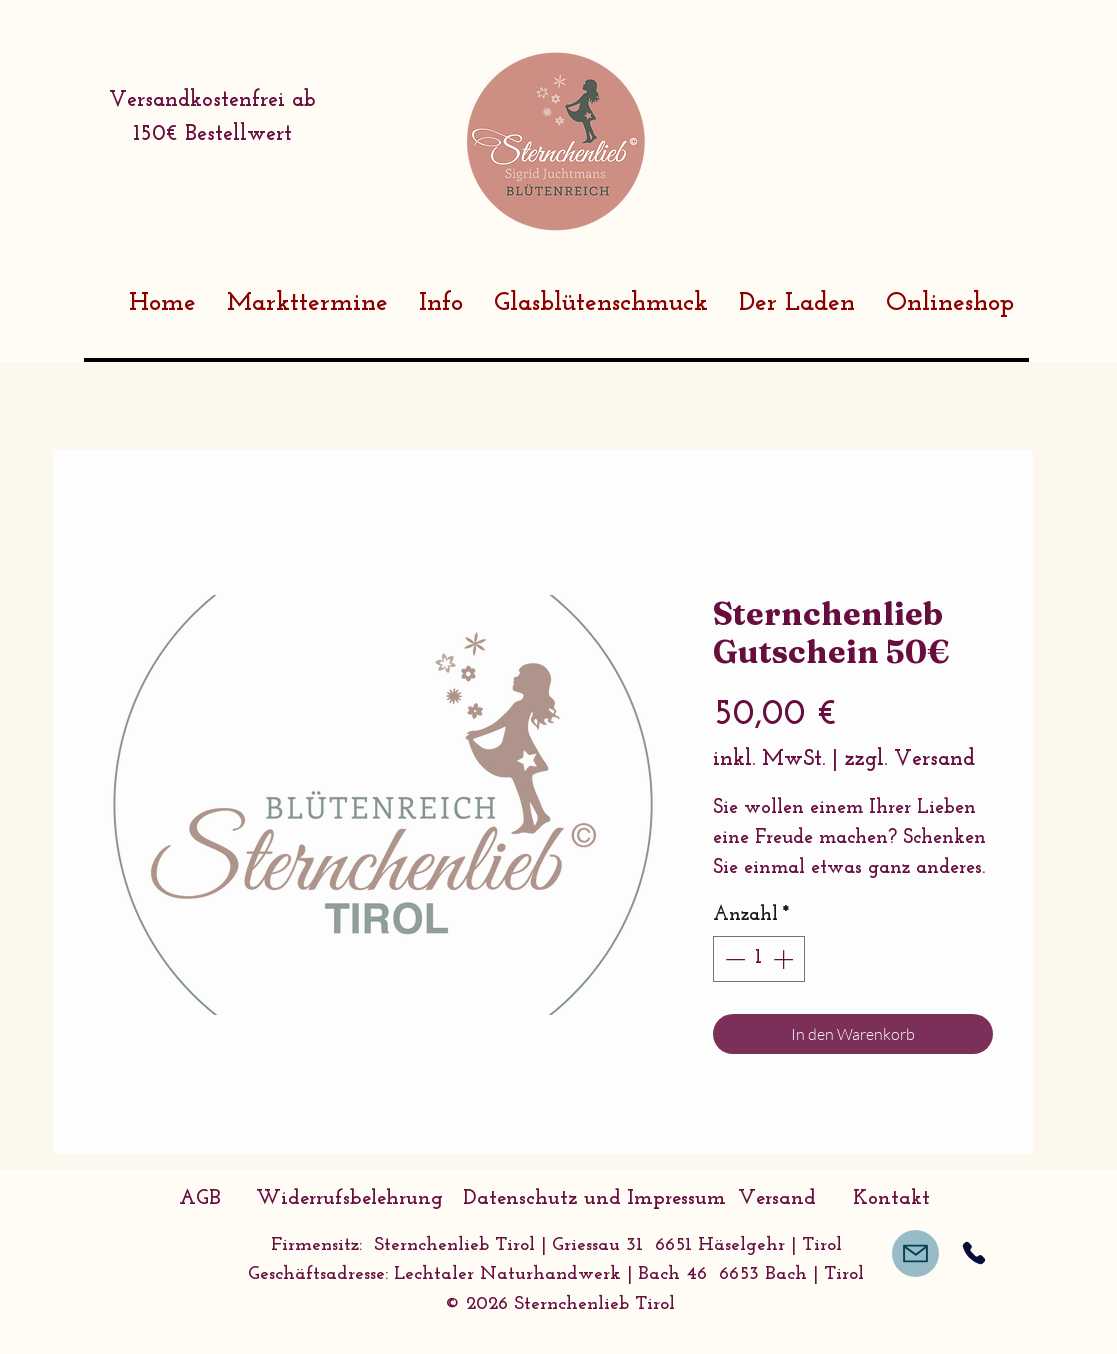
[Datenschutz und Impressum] (594, 1199)
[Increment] (785, 959)
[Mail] (915, 1253)
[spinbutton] (759, 959)
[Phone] (974, 1253)
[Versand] (777, 1199)
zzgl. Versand (910, 759)
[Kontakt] (892, 1199)
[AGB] (200, 1199)
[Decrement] (733, 959)
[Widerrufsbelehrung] (350, 1199)
